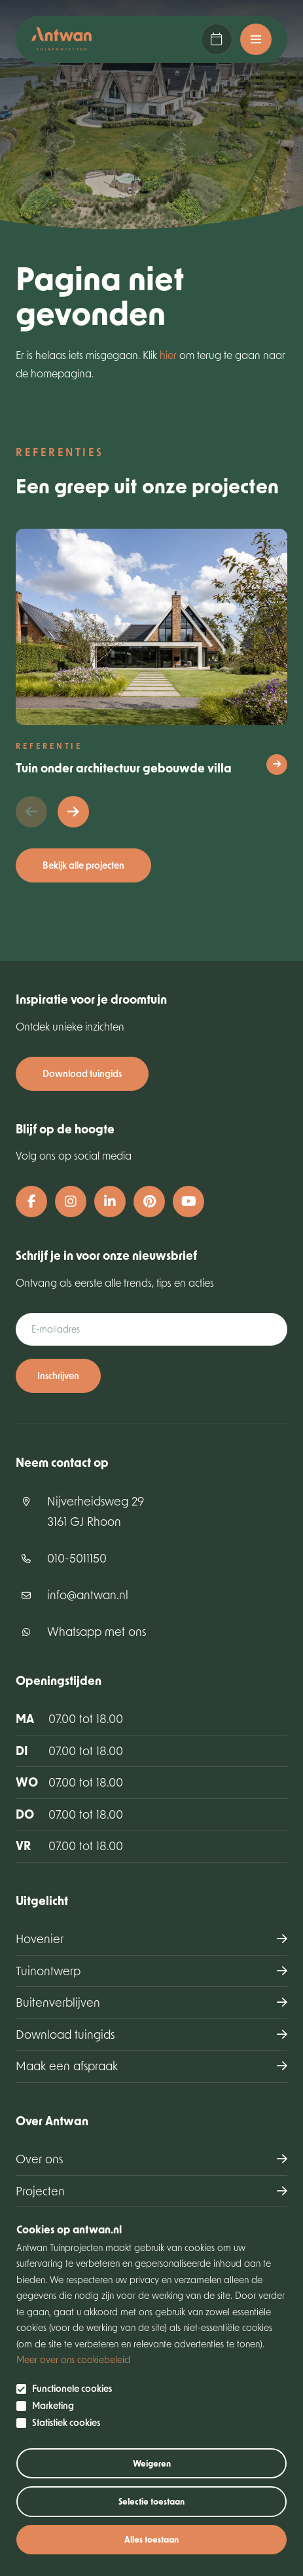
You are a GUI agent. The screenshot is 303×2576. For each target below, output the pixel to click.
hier (168, 355)
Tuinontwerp (48, 1970)
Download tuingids (82, 1073)
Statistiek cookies (66, 2422)
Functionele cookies (72, 2388)
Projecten (40, 2191)
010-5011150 (77, 1558)
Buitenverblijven (58, 2002)
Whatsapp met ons (96, 1631)
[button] (73, 811)
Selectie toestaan (151, 2501)
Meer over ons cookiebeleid (73, 2359)
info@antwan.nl (87, 1594)
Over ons (39, 2158)
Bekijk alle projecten (83, 865)
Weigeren (152, 2463)
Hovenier (39, 1938)
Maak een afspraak (216, 39)
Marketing (53, 2405)
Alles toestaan (151, 2539)
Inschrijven (58, 1375)
